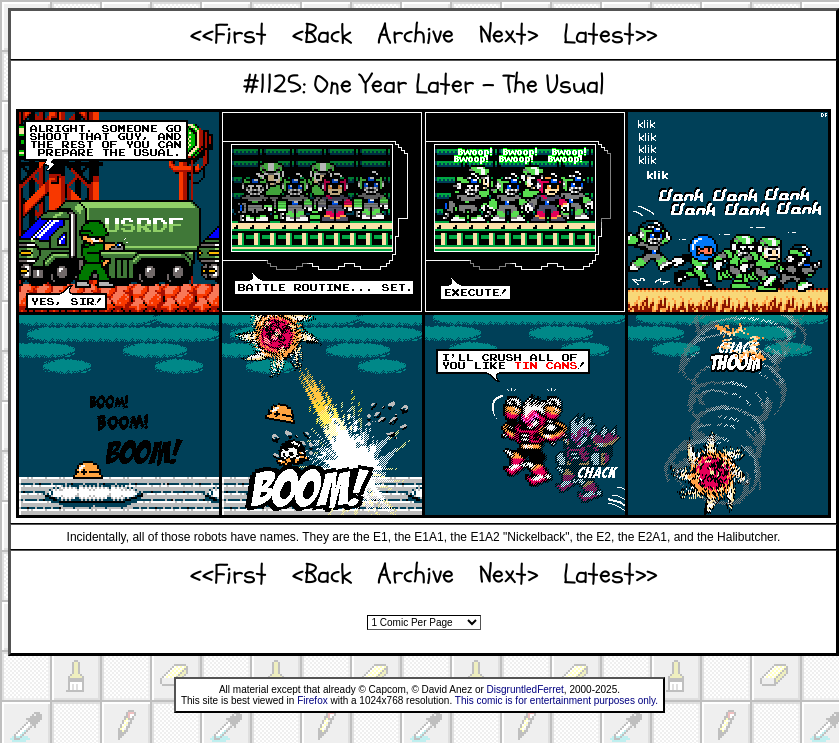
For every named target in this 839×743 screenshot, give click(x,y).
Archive (415, 34)
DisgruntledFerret (525, 689)
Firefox (312, 700)
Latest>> (610, 34)
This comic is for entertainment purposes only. (556, 700)
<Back (322, 34)
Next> (508, 34)
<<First (228, 34)
